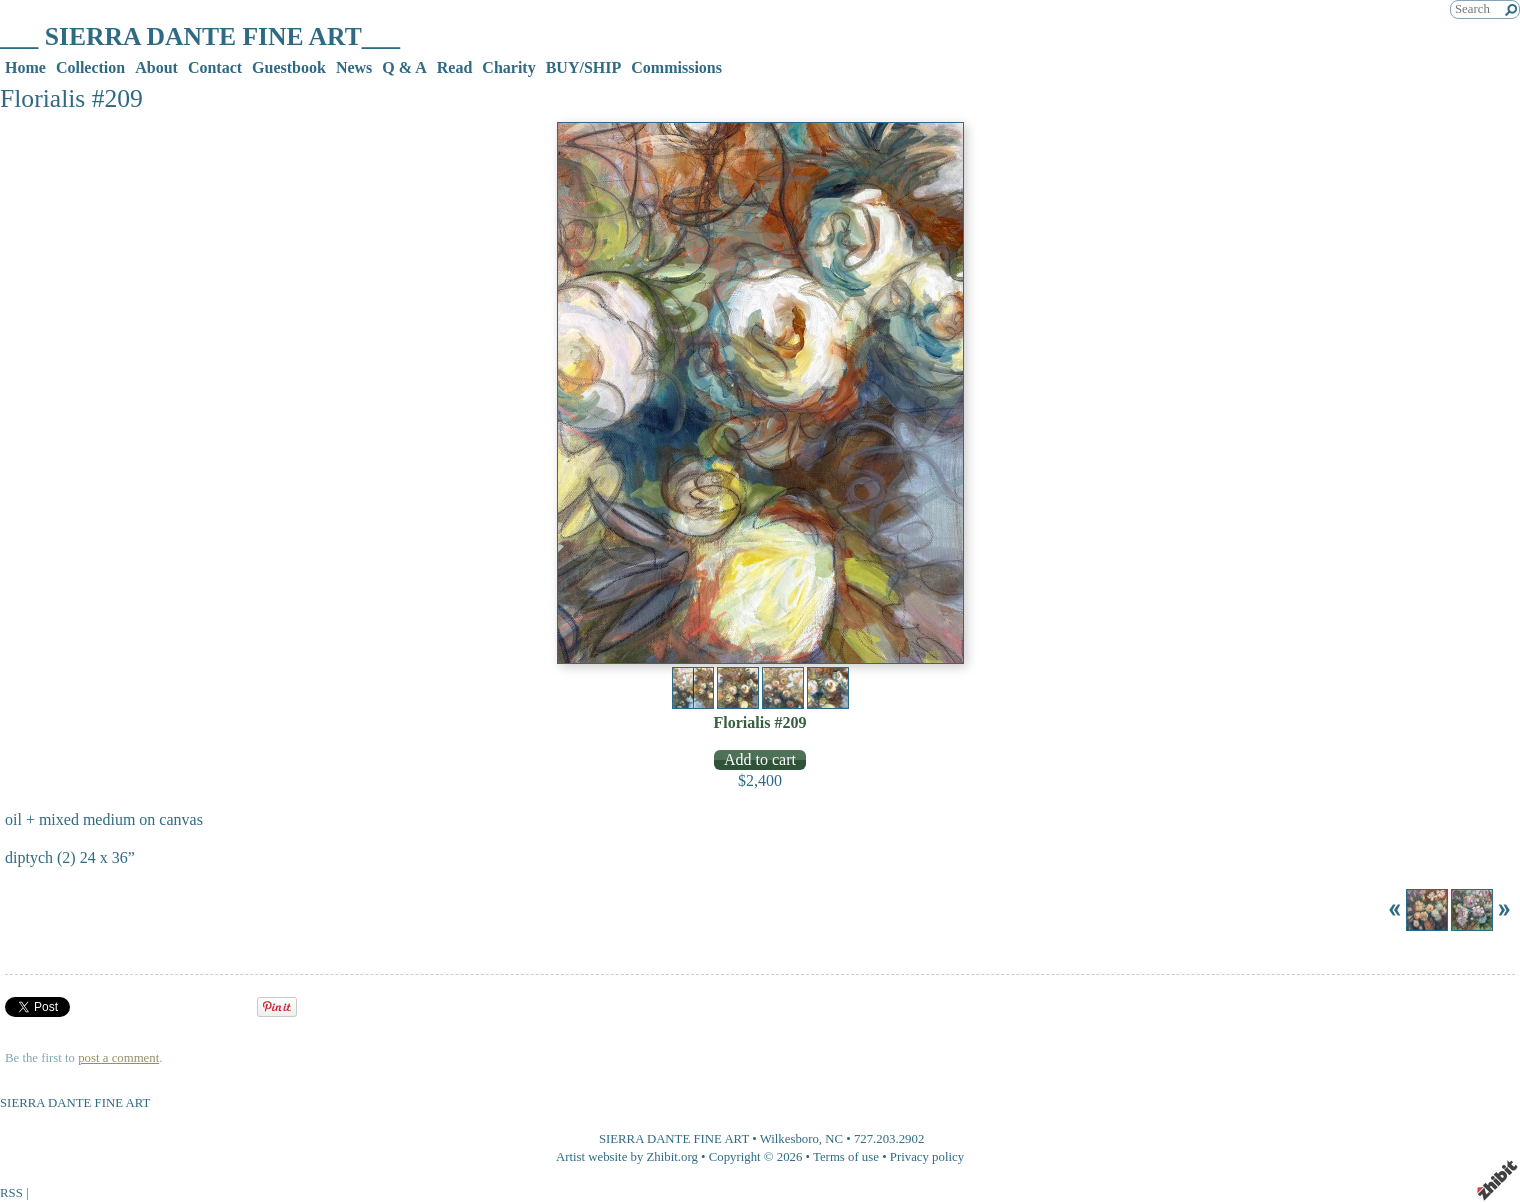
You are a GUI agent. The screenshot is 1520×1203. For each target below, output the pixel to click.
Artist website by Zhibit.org (627, 1157)
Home (25, 67)
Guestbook (289, 67)
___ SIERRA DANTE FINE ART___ (200, 36)
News (354, 67)
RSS (11, 1193)
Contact (215, 67)
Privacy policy (927, 1157)
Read (455, 67)
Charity (508, 67)
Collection (90, 67)
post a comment (118, 1058)
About (156, 67)
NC (834, 1139)
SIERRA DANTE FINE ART (674, 1139)
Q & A (404, 67)
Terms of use (846, 1157)
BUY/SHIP (584, 67)
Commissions (676, 67)
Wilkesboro (789, 1139)
